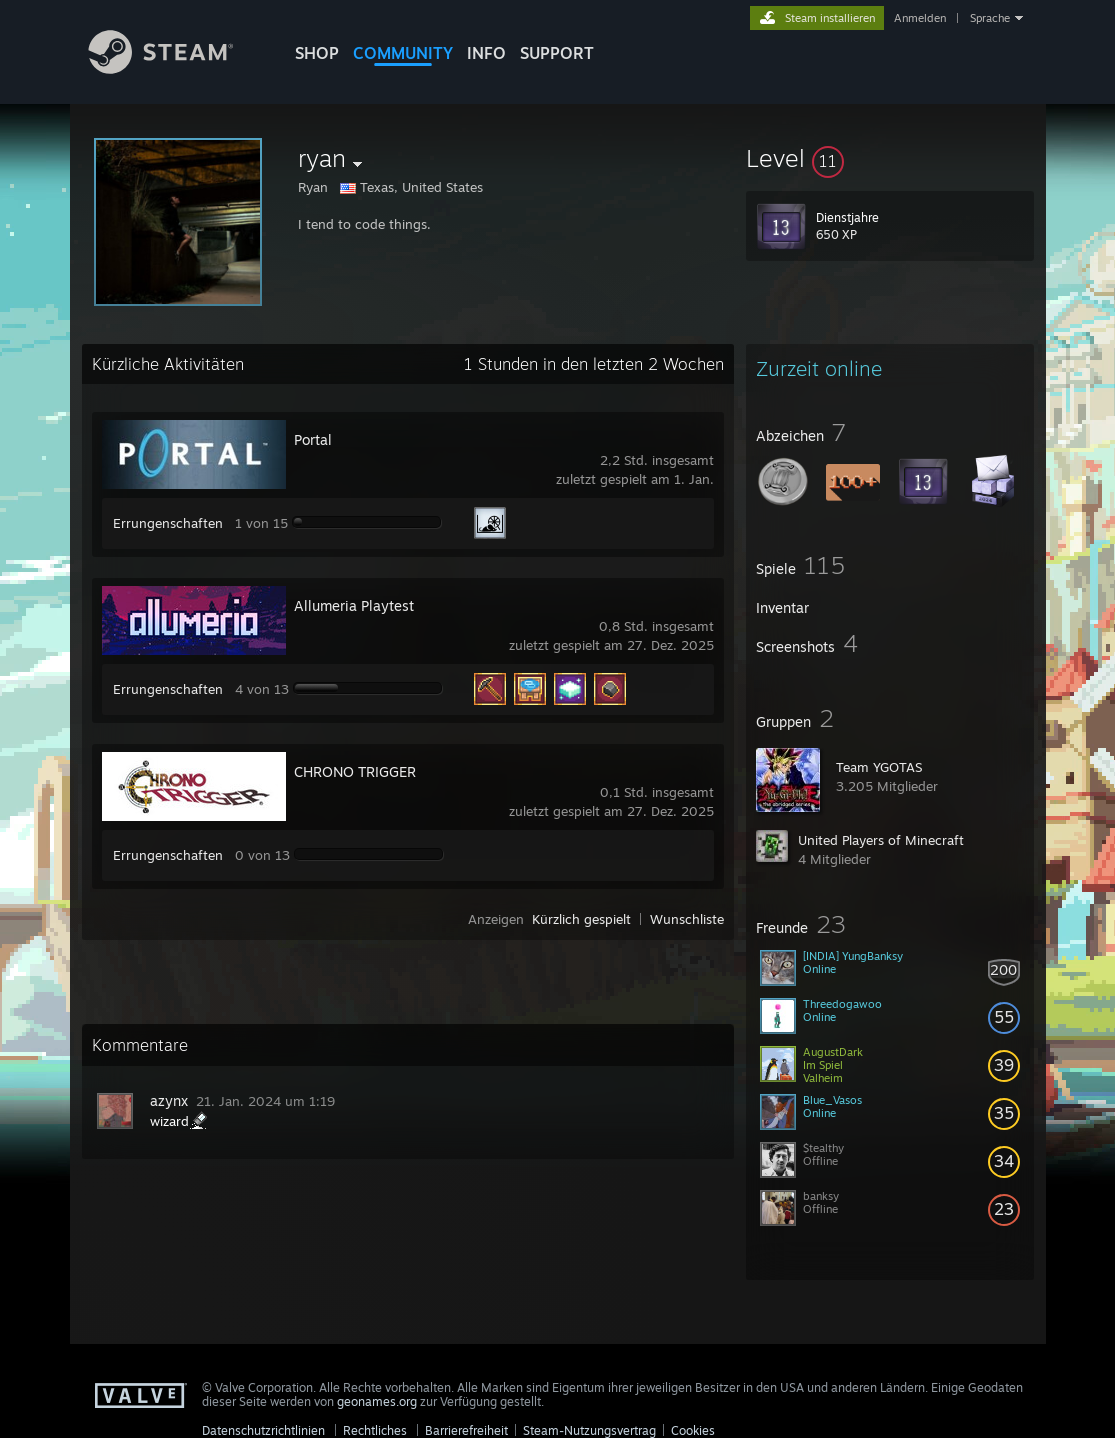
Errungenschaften (168, 523)
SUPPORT (557, 53)
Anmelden (920, 18)
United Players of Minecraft (881, 840)
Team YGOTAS (879, 767)
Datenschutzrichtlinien (263, 1430)
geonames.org (377, 1401)
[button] (890, 158)
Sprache (990, 18)
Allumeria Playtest (354, 605)
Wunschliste (687, 919)
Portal (313, 439)
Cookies (693, 1430)
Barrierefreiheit (466, 1430)
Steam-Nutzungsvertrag (589, 1430)
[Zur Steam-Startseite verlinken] (176, 68)
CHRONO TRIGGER (355, 771)
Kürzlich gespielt (581, 919)
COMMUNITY (403, 53)
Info (486, 53)
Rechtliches (375, 1430)
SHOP (317, 53)
